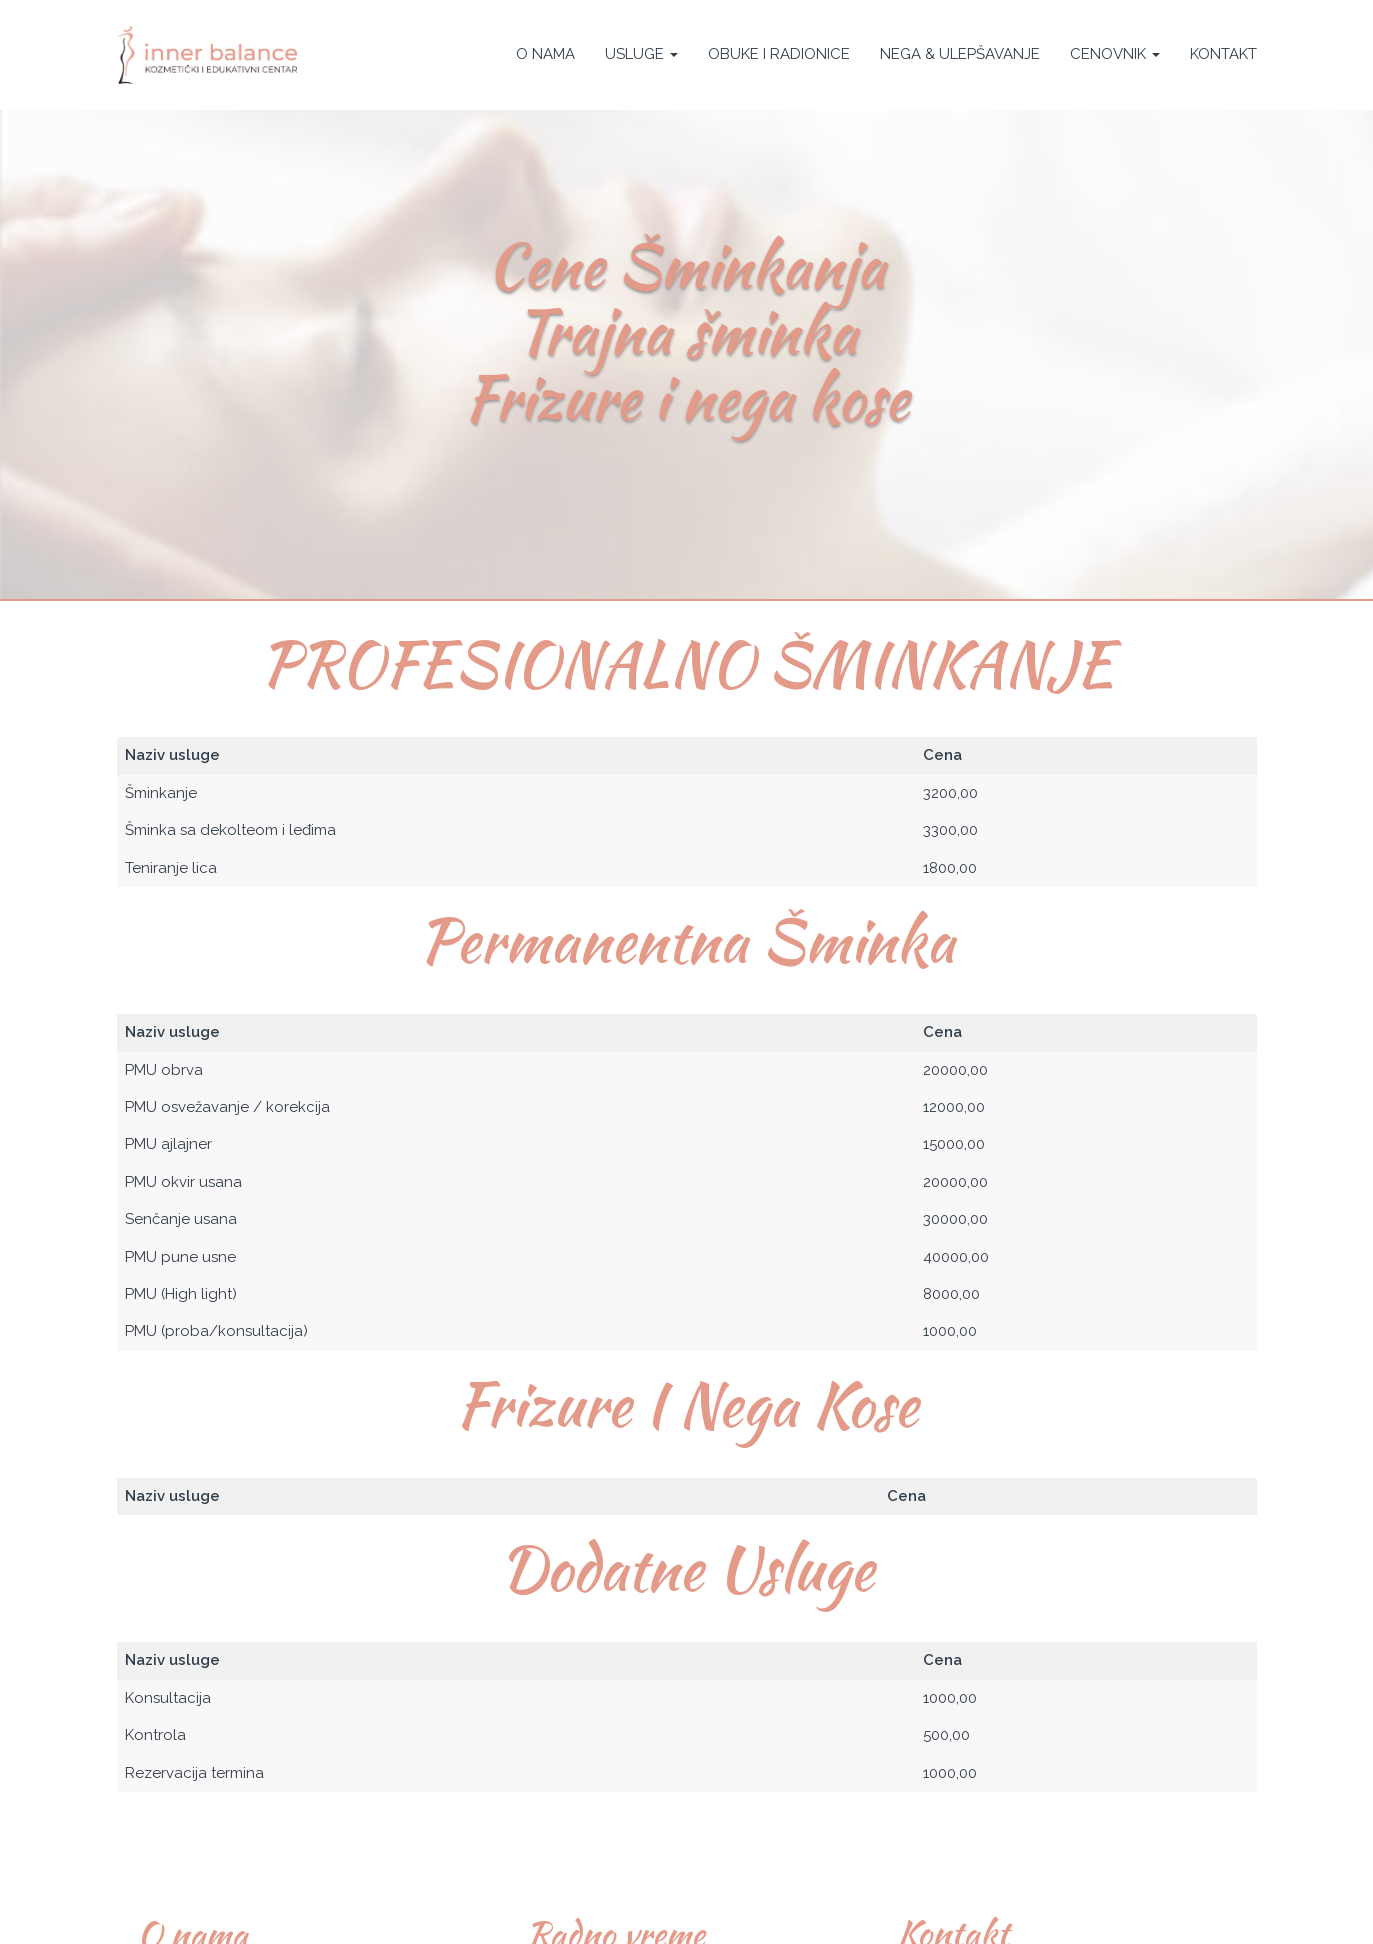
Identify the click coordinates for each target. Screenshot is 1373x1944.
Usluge (641, 54)
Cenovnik (1115, 54)
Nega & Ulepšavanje (960, 54)
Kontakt (1223, 54)
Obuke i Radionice (779, 54)
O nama (545, 54)
